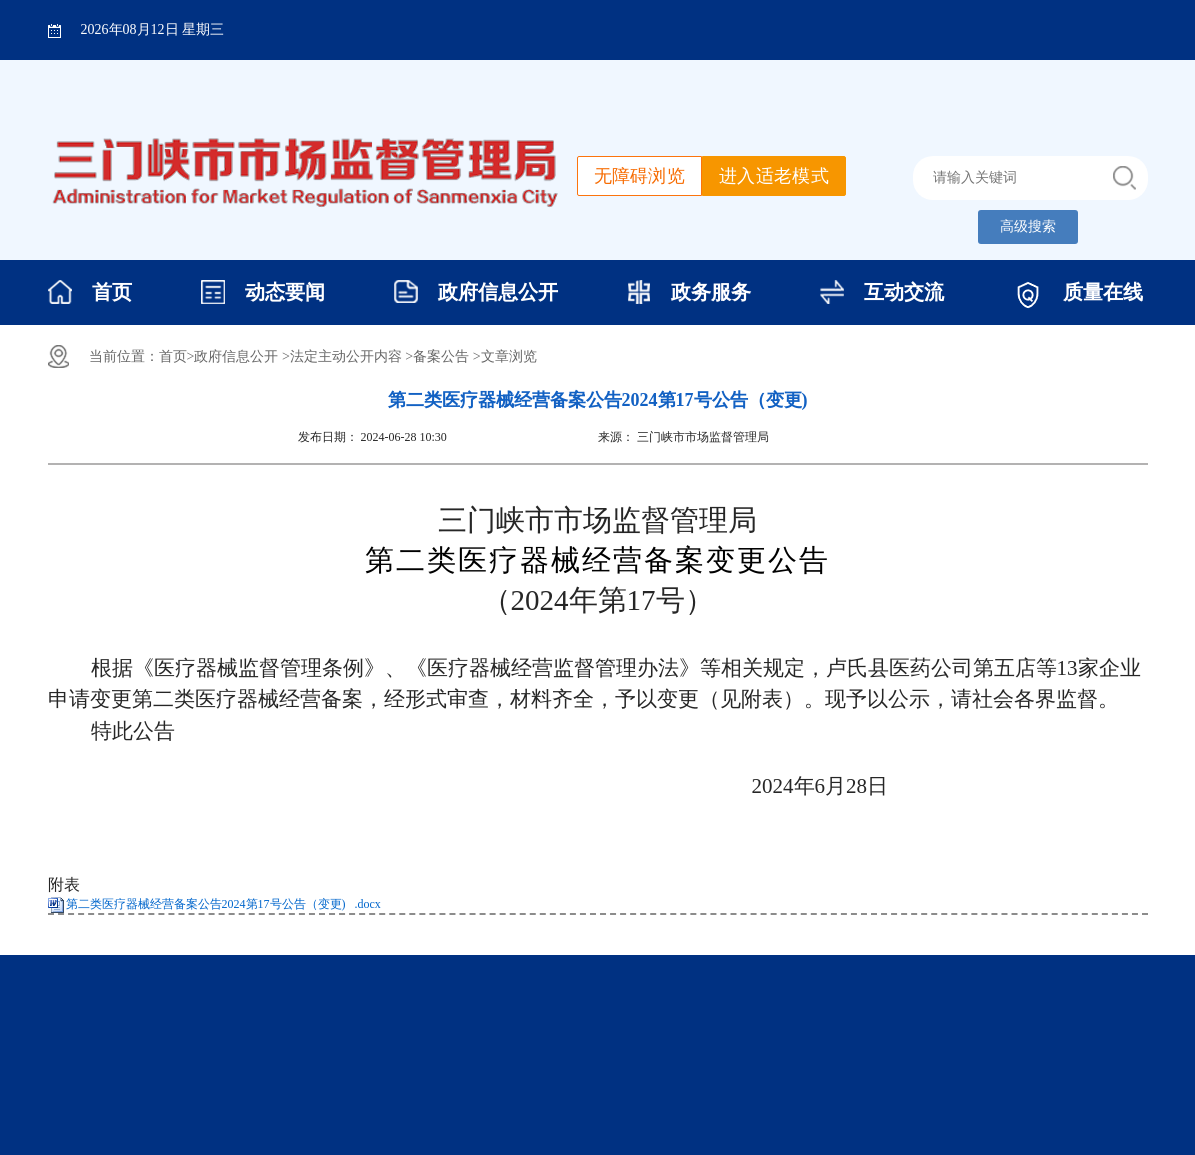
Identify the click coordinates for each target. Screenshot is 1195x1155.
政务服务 (711, 292)
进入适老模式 (774, 176)
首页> (177, 356)
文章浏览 (509, 356)
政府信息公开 (498, 292)
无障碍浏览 (640, 176)
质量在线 (1103, 292)
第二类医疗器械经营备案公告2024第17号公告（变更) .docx (223, 904)
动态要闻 (285, 292)
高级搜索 (1028, 226)
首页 (112, 292)
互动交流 (904, 292)
